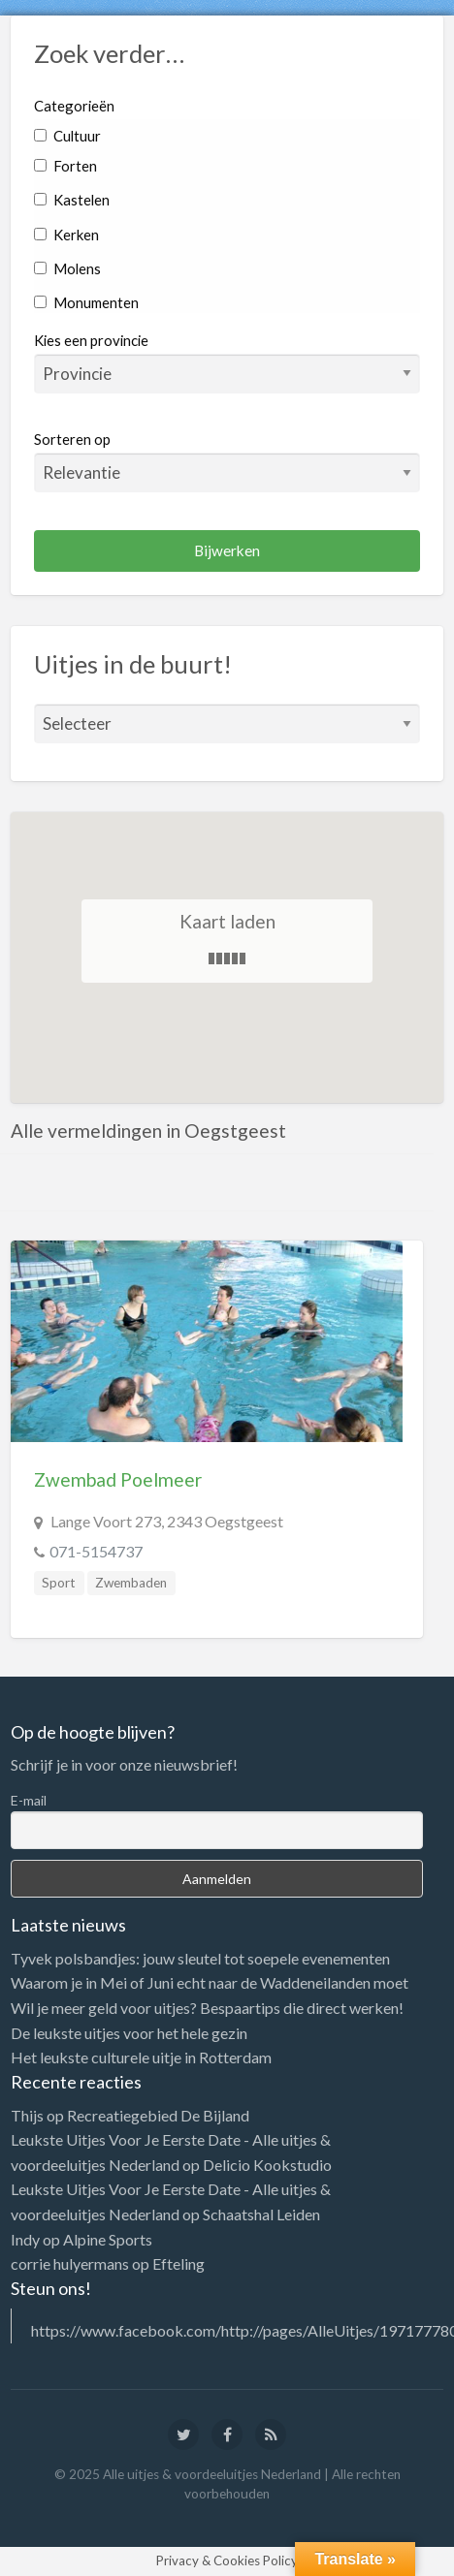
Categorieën (74, 105)
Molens (67, 268)
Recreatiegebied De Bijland (158, 2115)
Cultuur (67, 135)
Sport (59, 1582)
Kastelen (72, 199)
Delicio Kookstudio (267, 2164)
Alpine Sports (107, 2239)
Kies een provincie (91, 340)
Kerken (66, 234)
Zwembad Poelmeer (118, 1479)
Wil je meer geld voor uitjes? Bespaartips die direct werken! (207, 2007)
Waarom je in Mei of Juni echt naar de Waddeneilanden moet (209, 1982)
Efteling (178, 2263)
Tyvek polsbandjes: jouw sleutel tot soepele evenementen (200, 1958)
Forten (65, 165)
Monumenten (86, 302)
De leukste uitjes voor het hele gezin (129, 2033)
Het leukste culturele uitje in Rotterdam (141, 2057)
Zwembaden (131, 1582)
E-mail (29, 1800)
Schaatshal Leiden (261, 2214)
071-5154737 (96, 1551)
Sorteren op (227, 461)
